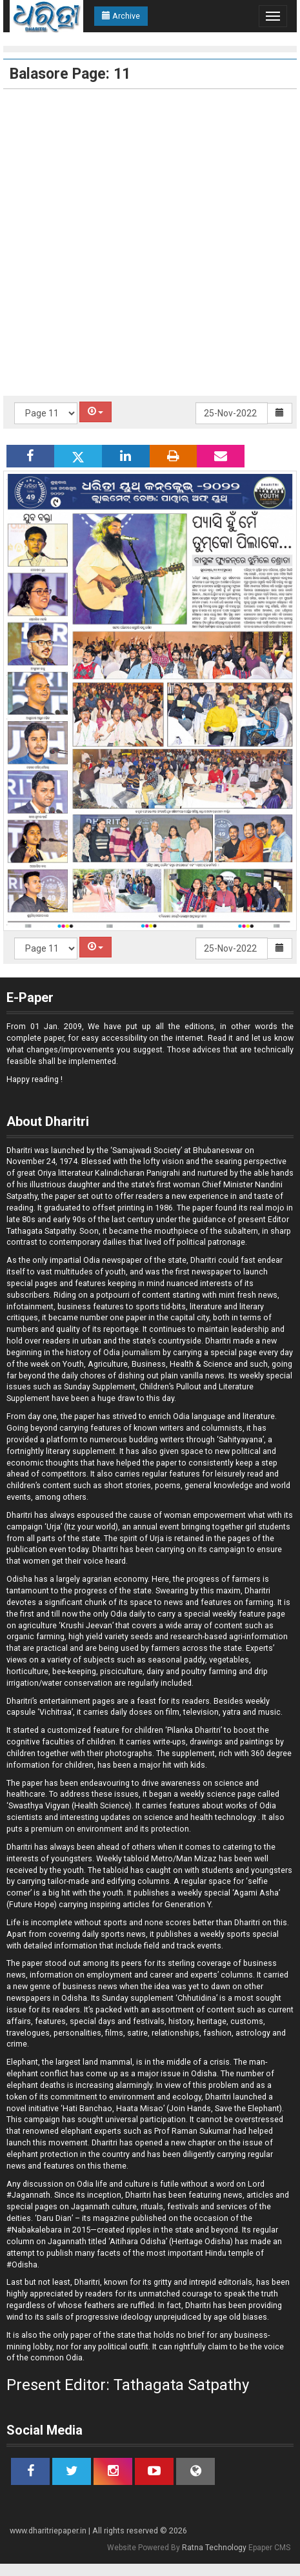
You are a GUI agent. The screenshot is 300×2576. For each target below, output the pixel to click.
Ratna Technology (214, 2547)
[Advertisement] (147, 242)
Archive (121, 16)
